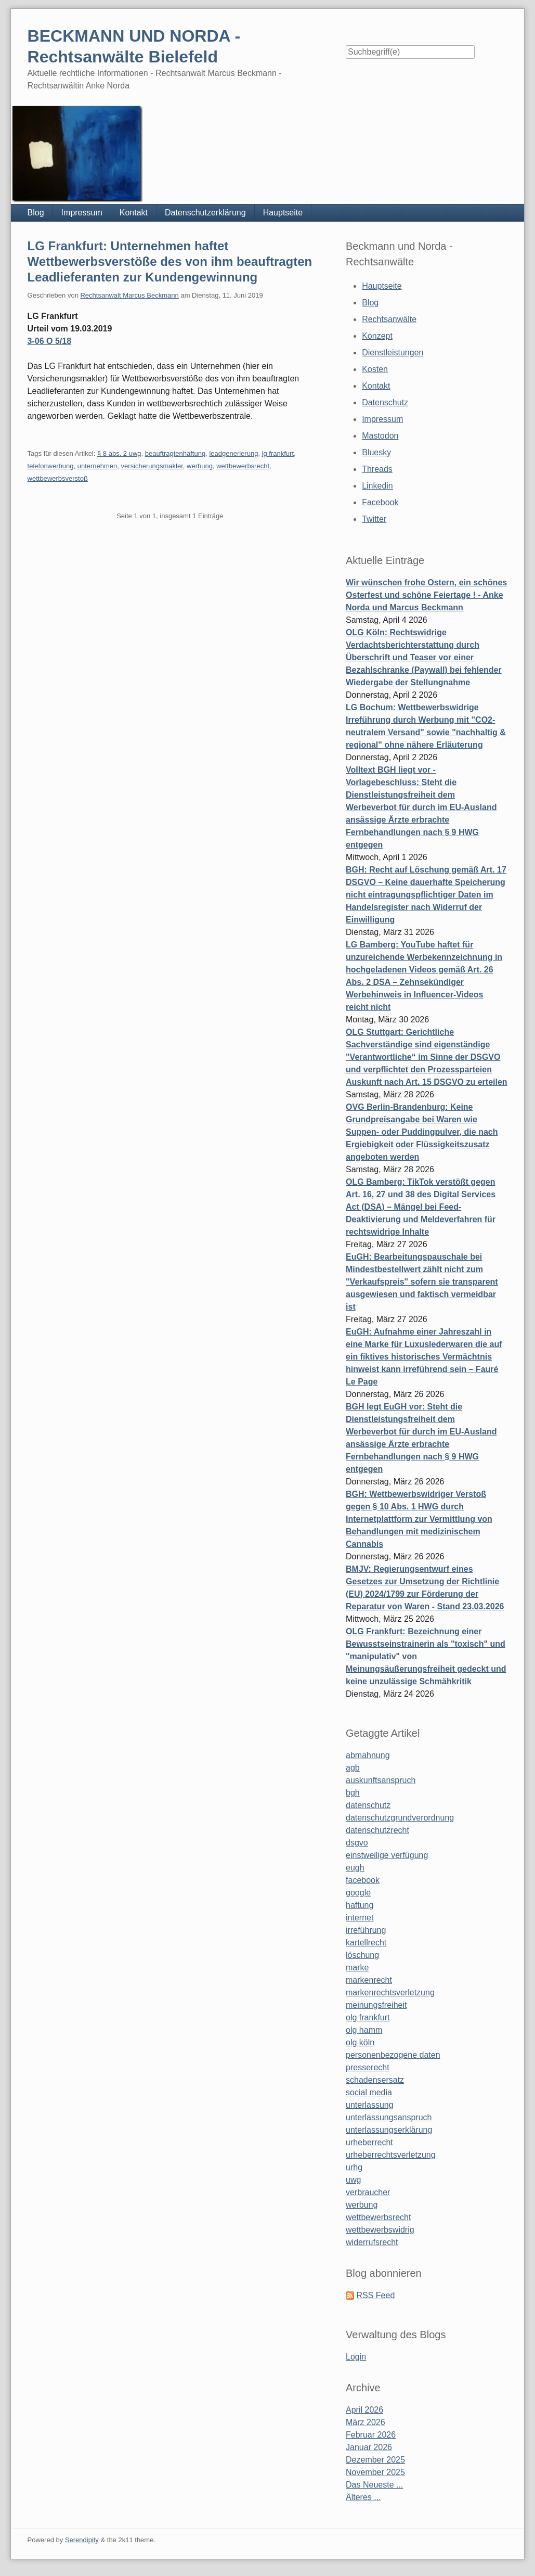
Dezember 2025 (375, 2459)
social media (369, 2092)
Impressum (81, 212)
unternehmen (97, 466)
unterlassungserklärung (389, 2129)
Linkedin (377, 485)
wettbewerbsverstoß (58, 478)
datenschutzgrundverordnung (400, 1817)
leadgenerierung (233, 453)
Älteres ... (363, 2497)
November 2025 (375, 2472)
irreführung (366, 1930)
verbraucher (368, 2192)
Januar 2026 (369, 2447)
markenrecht (369, 1980)
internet (359, 1917)
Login (356, 2356)
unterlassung (370, 2104)
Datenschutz (385, 402)
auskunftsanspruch (380, 1780)
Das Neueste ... (374, 2484)
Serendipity (82, 2540)
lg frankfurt (278, 453)
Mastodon (380, 435)
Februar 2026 (371, 2434)
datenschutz (368, 1805)
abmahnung (368, 1755)
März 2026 (365, 2422)
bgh (353, 1792)
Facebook (380, 502)
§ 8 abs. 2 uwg (119, 453)
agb (353, 1767)
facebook (363, 1880)
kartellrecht (366, 1942)
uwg (353, 2179)
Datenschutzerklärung (205, 212)
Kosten (375, 369)
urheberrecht (369, 2142)
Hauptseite (283, 212)
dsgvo (357, 1842)
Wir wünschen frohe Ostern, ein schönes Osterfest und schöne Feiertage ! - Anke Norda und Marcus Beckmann (426, 595)
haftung (359, 1905)
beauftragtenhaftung (175, 453)
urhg (354, 2167)
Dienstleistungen (392, 352)
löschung (362, 1955)
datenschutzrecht (377, 1830)
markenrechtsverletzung (390, 1992)
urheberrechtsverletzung (391, 2154)
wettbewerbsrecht (242, 466)
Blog (36, 212)
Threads (377, 469)
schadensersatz (375, 2079)
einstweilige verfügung (387, 1855)
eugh (355, 1867)
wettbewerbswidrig (380, 2229)
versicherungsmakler (152, 466)
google (358, 1892)
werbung (200, 466)
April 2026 (364, 2409)
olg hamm (364, 2030)
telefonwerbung (51, 466)
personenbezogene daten (393, 2054)
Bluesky (376, 452)
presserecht (367, 2067)
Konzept (377, 335)
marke (357, 1967)
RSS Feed (375, 2295)
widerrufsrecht (372, 2242)
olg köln (360, 2042)
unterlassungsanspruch (389, 2117)
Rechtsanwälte (389, 319)
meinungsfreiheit (376, 2005)
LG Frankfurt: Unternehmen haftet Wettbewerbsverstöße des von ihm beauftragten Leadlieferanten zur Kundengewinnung (170, 261)
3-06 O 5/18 (50, 341)
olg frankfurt (367, 2017)
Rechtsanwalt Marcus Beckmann (129, 295)
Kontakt (134, 212)
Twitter (374, 519)
